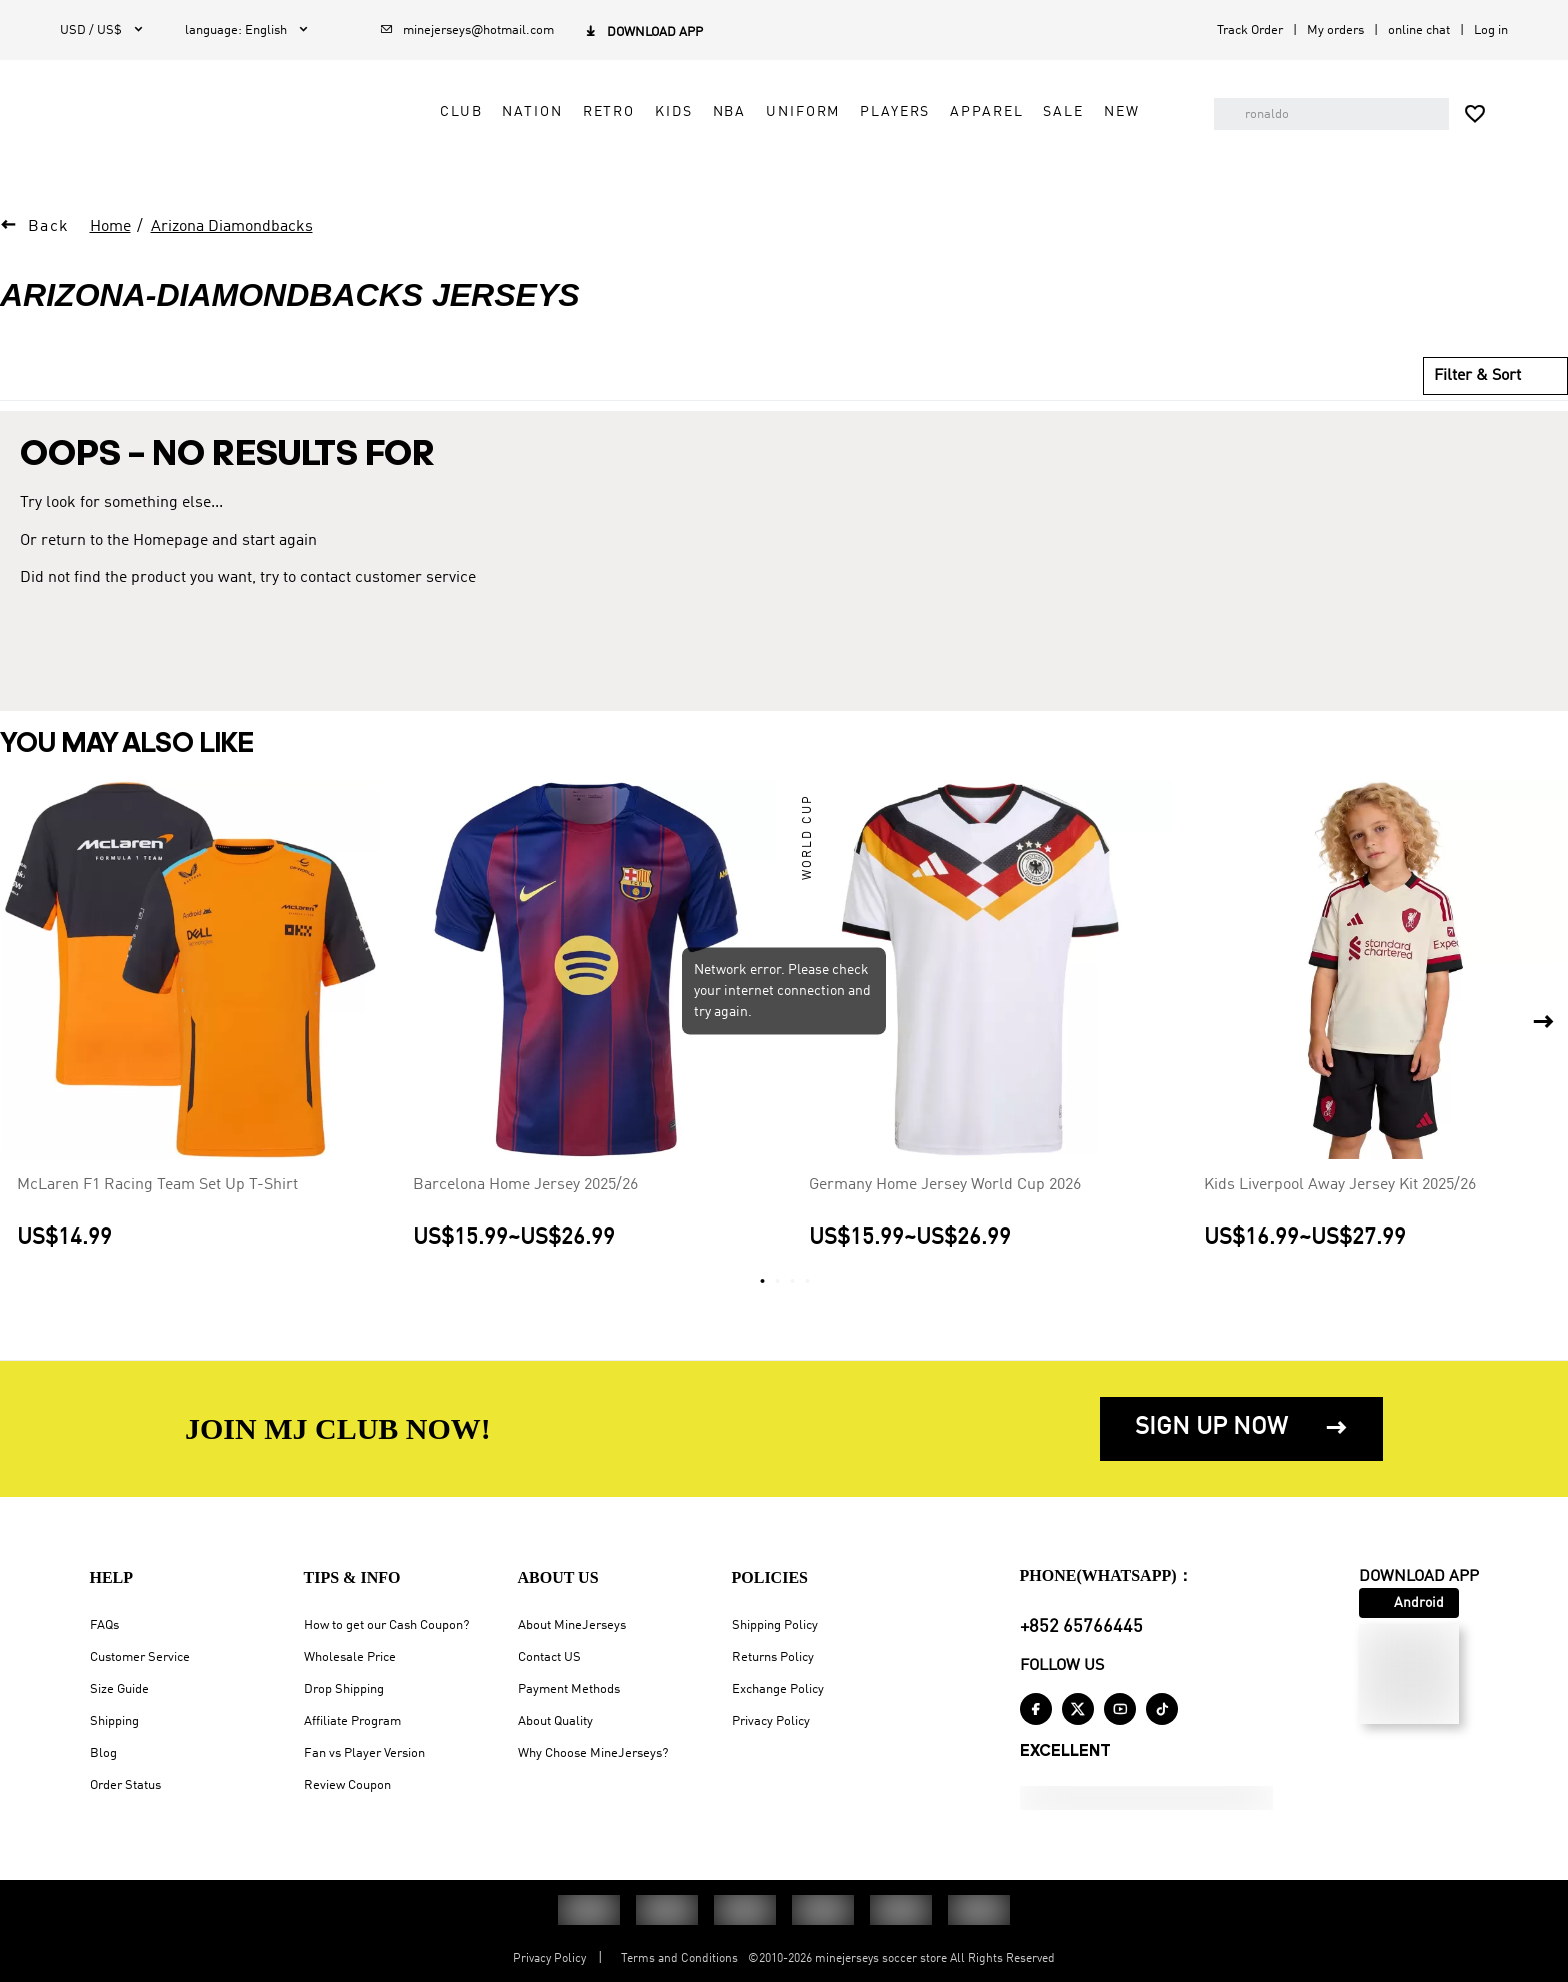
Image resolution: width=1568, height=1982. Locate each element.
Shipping (114, 1721)
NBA (713, 136)
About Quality (555, 1721)
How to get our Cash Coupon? (386, 1625)
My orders (1335, 30)
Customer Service (140, 1657)
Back (49, 239)
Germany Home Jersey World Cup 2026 (945, 1197)
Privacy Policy (771, 1721)
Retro (592, 136)
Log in (1491, 30)
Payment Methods (569, 1689)
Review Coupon (347, 1785)
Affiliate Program (352, 1721)
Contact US (549, 1657)
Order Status (125, 1785)
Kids (657, 136)
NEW (1106, 136)
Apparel (970, 136)
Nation (516, 136)
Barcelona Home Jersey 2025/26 (525, 1197)
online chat (1419, 30)
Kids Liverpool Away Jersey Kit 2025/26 (1340, 1197)
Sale (1047, 136)
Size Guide (119, 1689)
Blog (103, 1753)
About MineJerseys (572, 1625)
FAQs (104, 1625)
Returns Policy (773, 1657)
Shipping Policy (775, 1625)
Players (879, 136)
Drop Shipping (344, 1689)
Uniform (787, 136)
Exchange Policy (778, 1689)
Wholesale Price (350, 1657)
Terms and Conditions (679, 1959)
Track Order (1250, 30)
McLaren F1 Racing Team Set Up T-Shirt (157, 1197)
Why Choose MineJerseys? (593, 1753)
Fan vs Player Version (364, 1753)
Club (445, 136)
